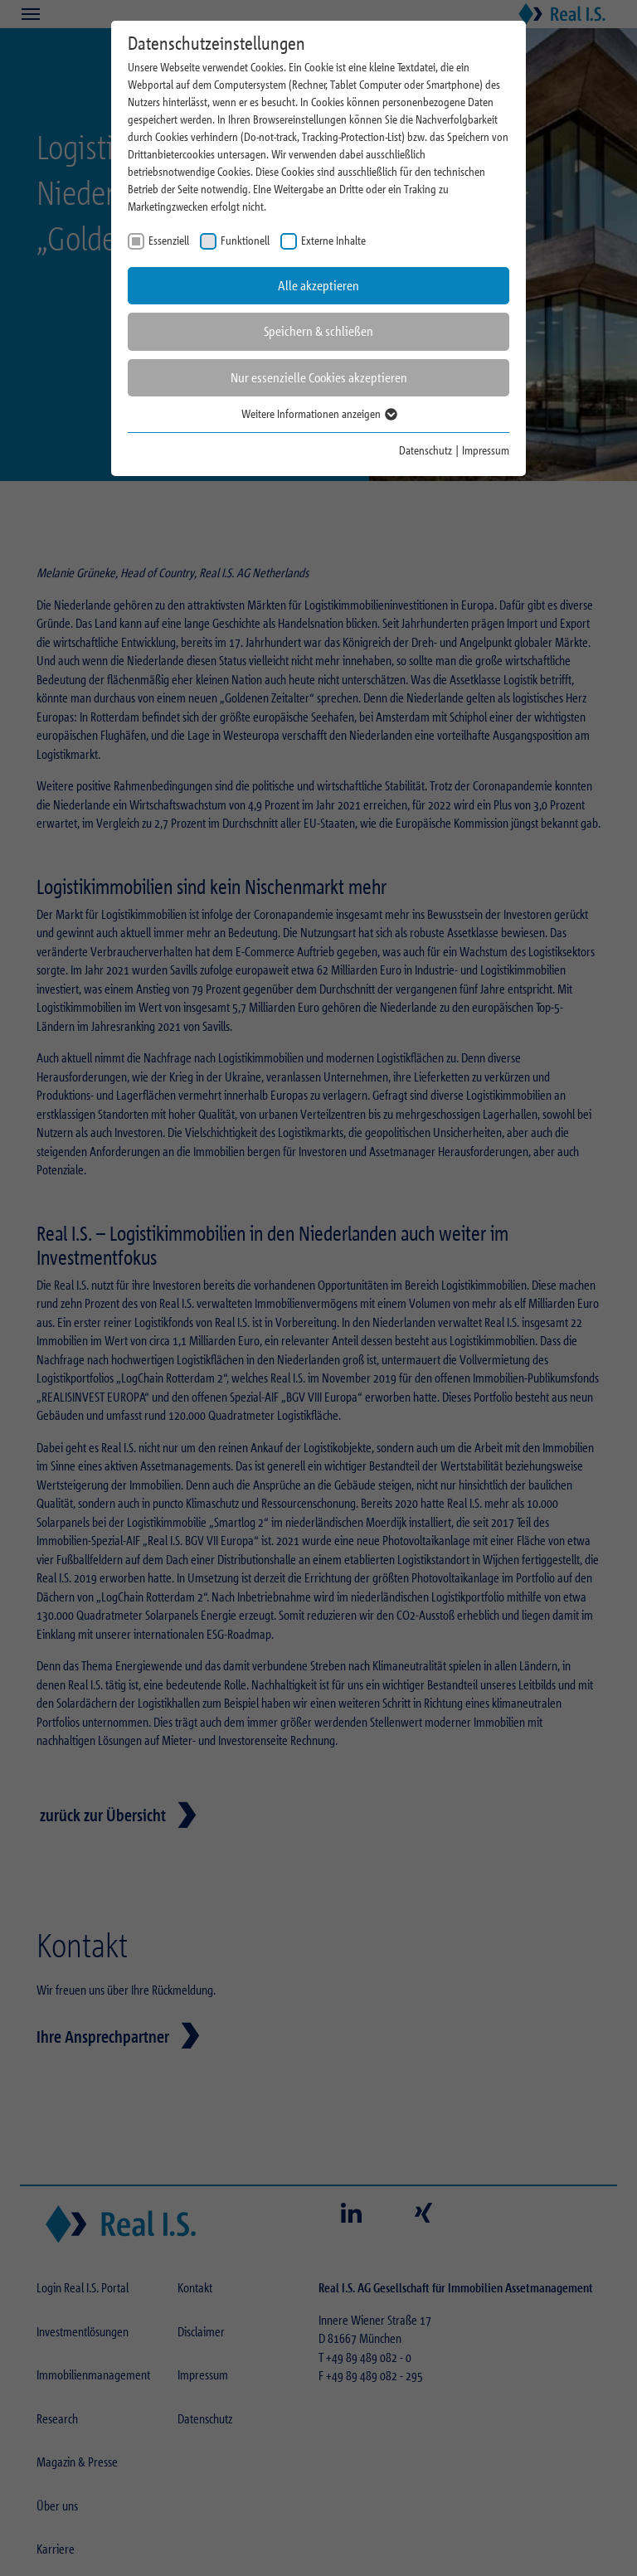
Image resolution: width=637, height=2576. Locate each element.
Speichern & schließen (318, 331)
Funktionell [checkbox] (245, 240)
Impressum (485, 450)
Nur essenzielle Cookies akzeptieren (319, 378)
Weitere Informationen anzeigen (318, 413)
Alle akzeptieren (318, 286)
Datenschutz (425, 450)
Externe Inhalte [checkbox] (333, 240)
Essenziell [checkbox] (168, 240)
